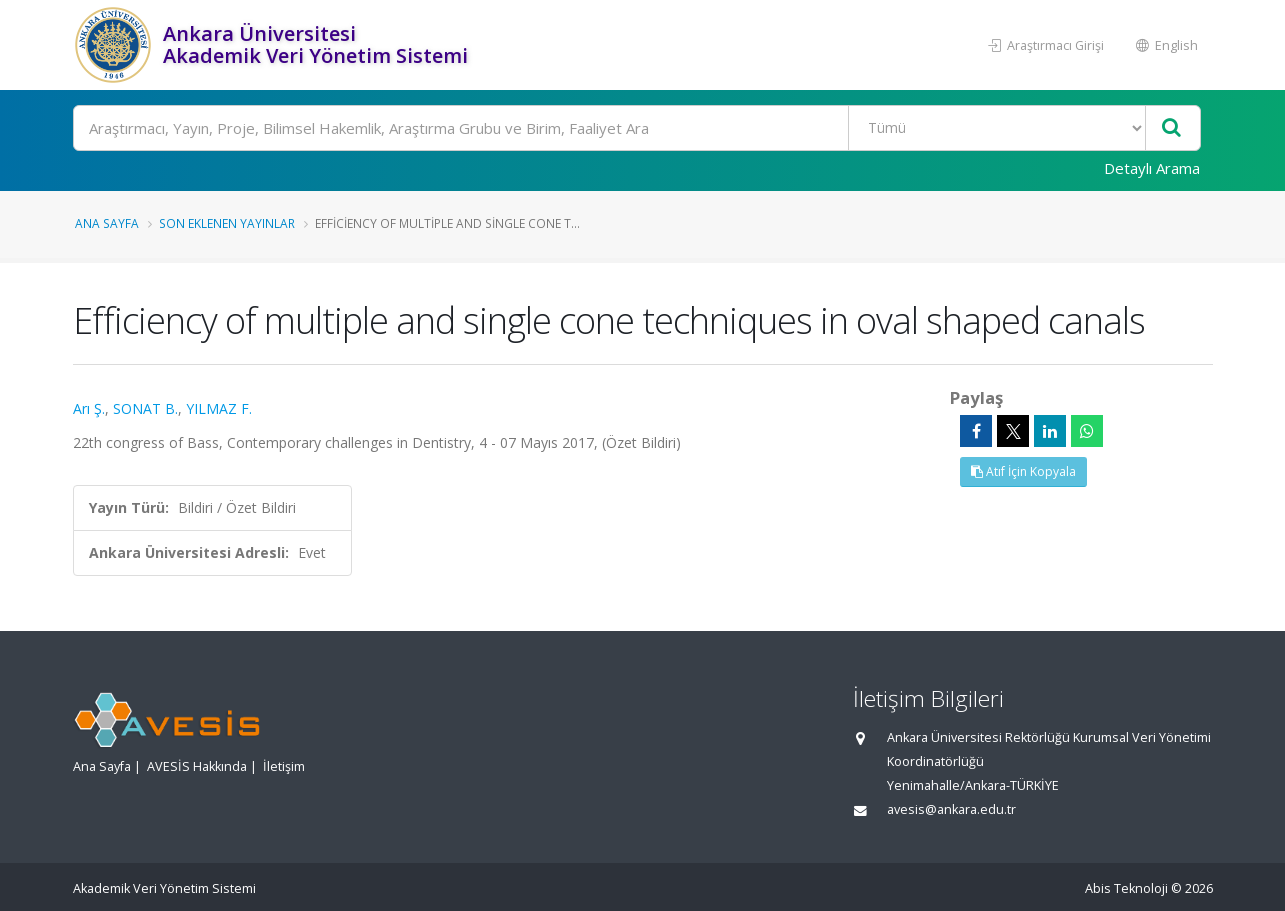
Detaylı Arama (1152, 168)
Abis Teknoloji (1126, 888)
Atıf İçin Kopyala (1023, 471)
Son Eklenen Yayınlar (227, 223)
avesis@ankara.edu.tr (951, 809)
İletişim (284, 766)
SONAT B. (145, 408)
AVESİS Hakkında (197, 766)
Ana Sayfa (107, 223)
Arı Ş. (89, 408)
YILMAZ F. (219, 408)
